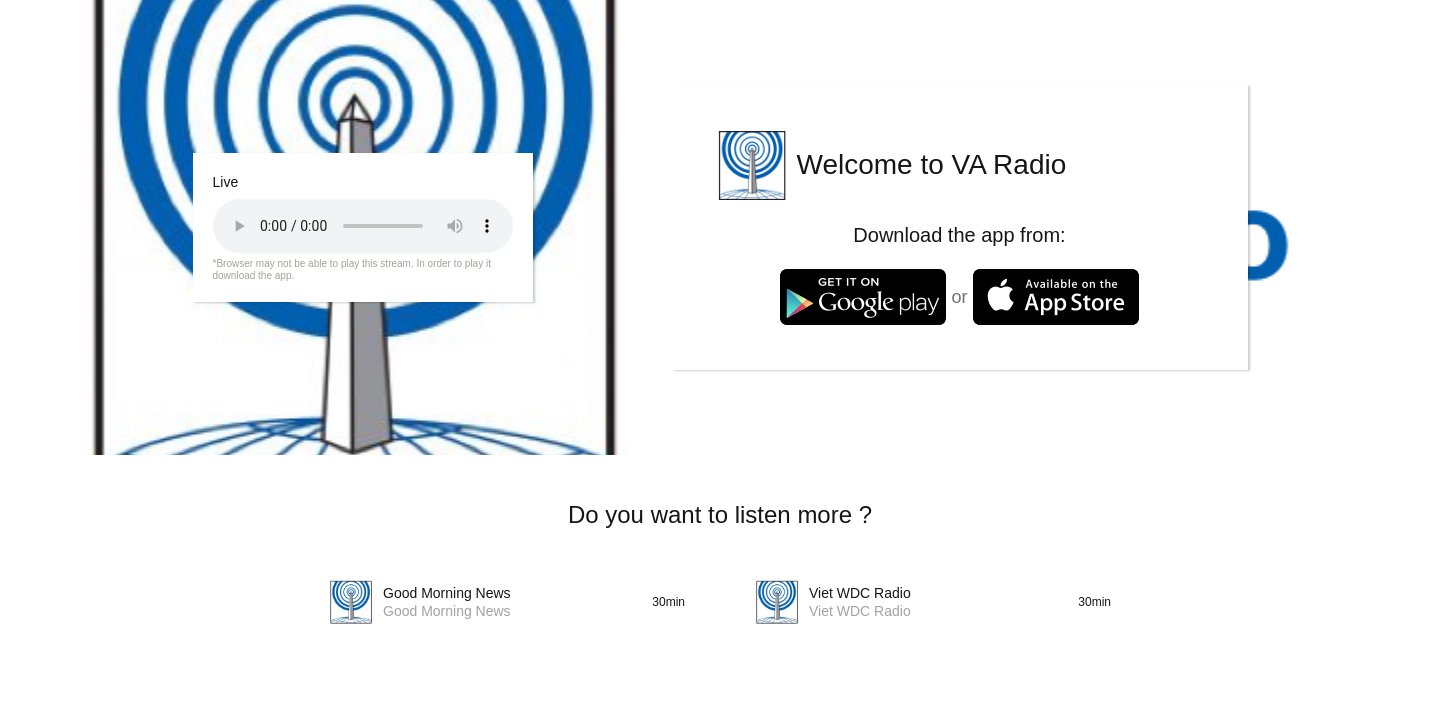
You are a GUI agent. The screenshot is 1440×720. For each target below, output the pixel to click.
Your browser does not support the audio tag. (363, 226)
